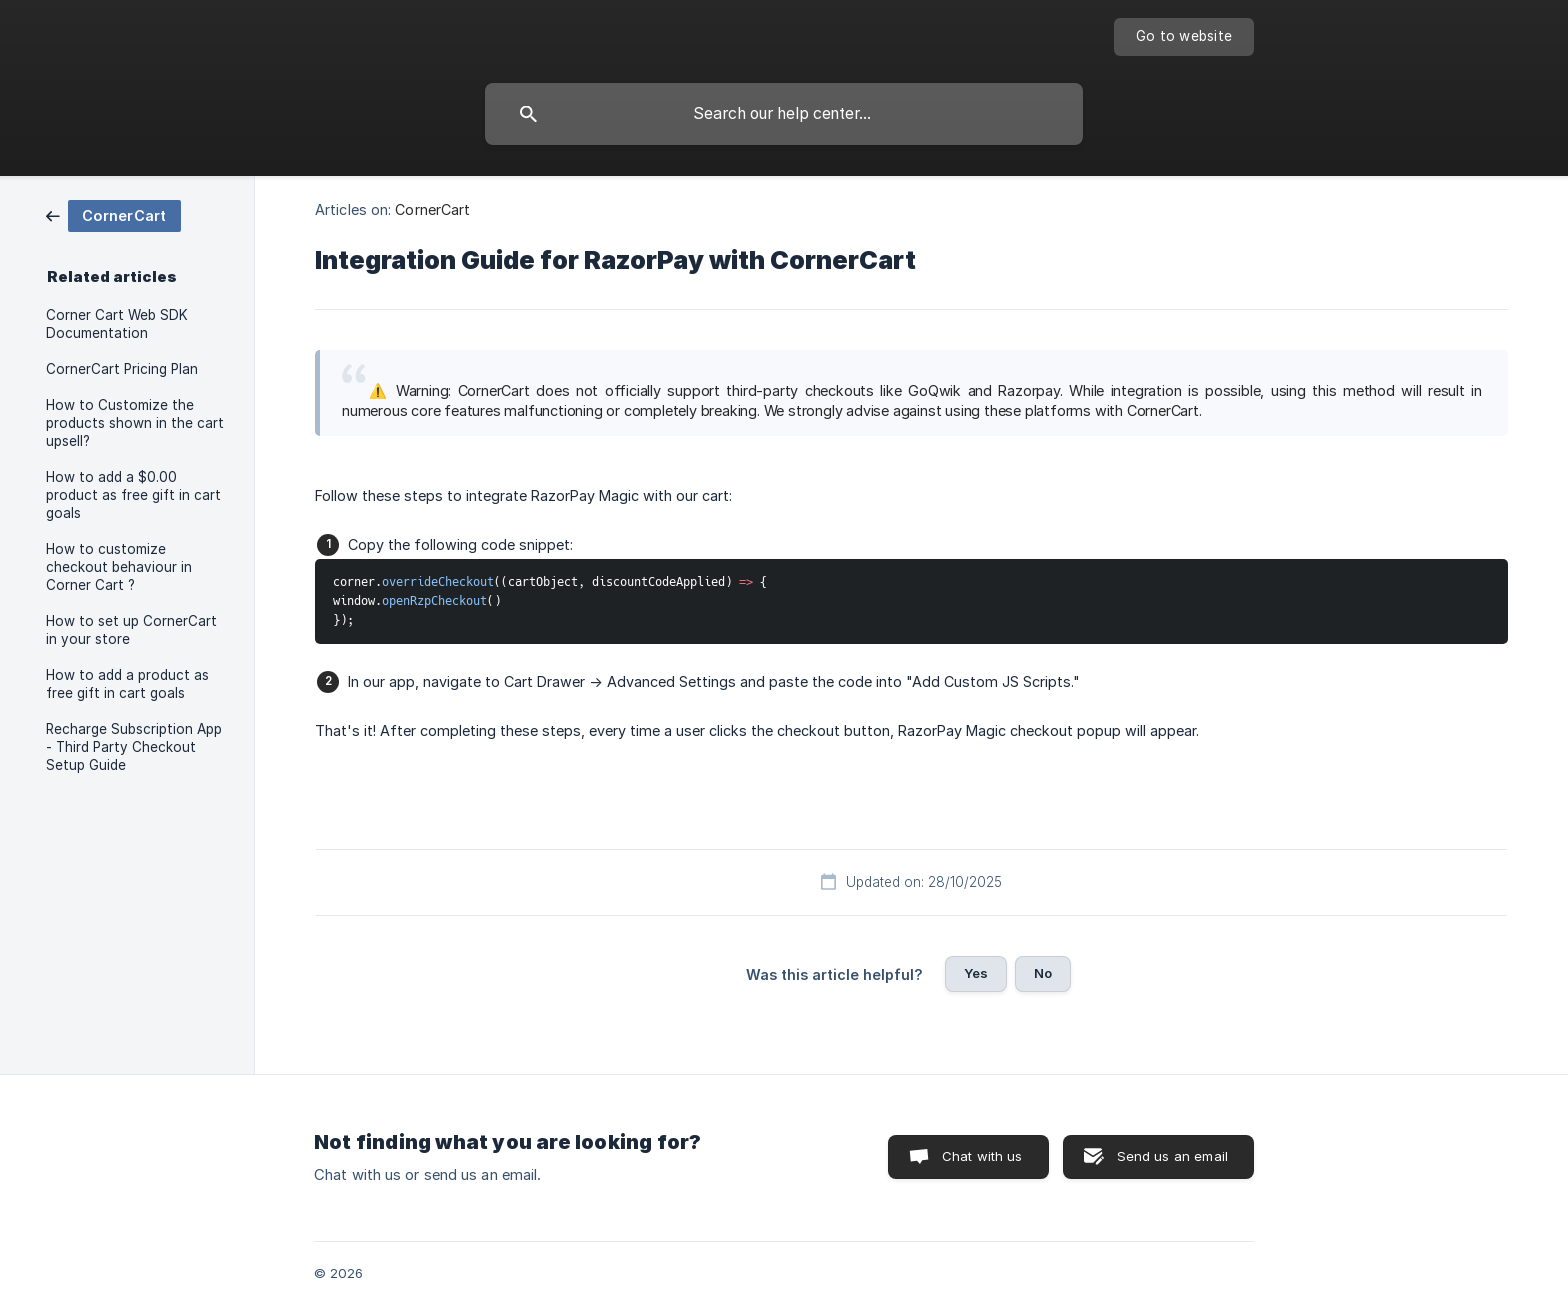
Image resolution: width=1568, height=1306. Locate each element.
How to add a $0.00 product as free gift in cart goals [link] (133, 495)
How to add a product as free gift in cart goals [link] (127, 684)
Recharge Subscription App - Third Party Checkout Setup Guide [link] (134, 747)
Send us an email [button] (1172, 1156)
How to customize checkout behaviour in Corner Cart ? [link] (119, 567)
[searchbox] (784, 114)
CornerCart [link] (432, 209)
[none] (1184, 37)
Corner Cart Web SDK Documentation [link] (117, 324)
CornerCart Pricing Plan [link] (122, 369)
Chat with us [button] (982, 1156)
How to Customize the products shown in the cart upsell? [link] (135, 423)
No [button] (1043, 973)
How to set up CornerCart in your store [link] (131, 630)
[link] (113, 214)
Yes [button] (976, 973)
